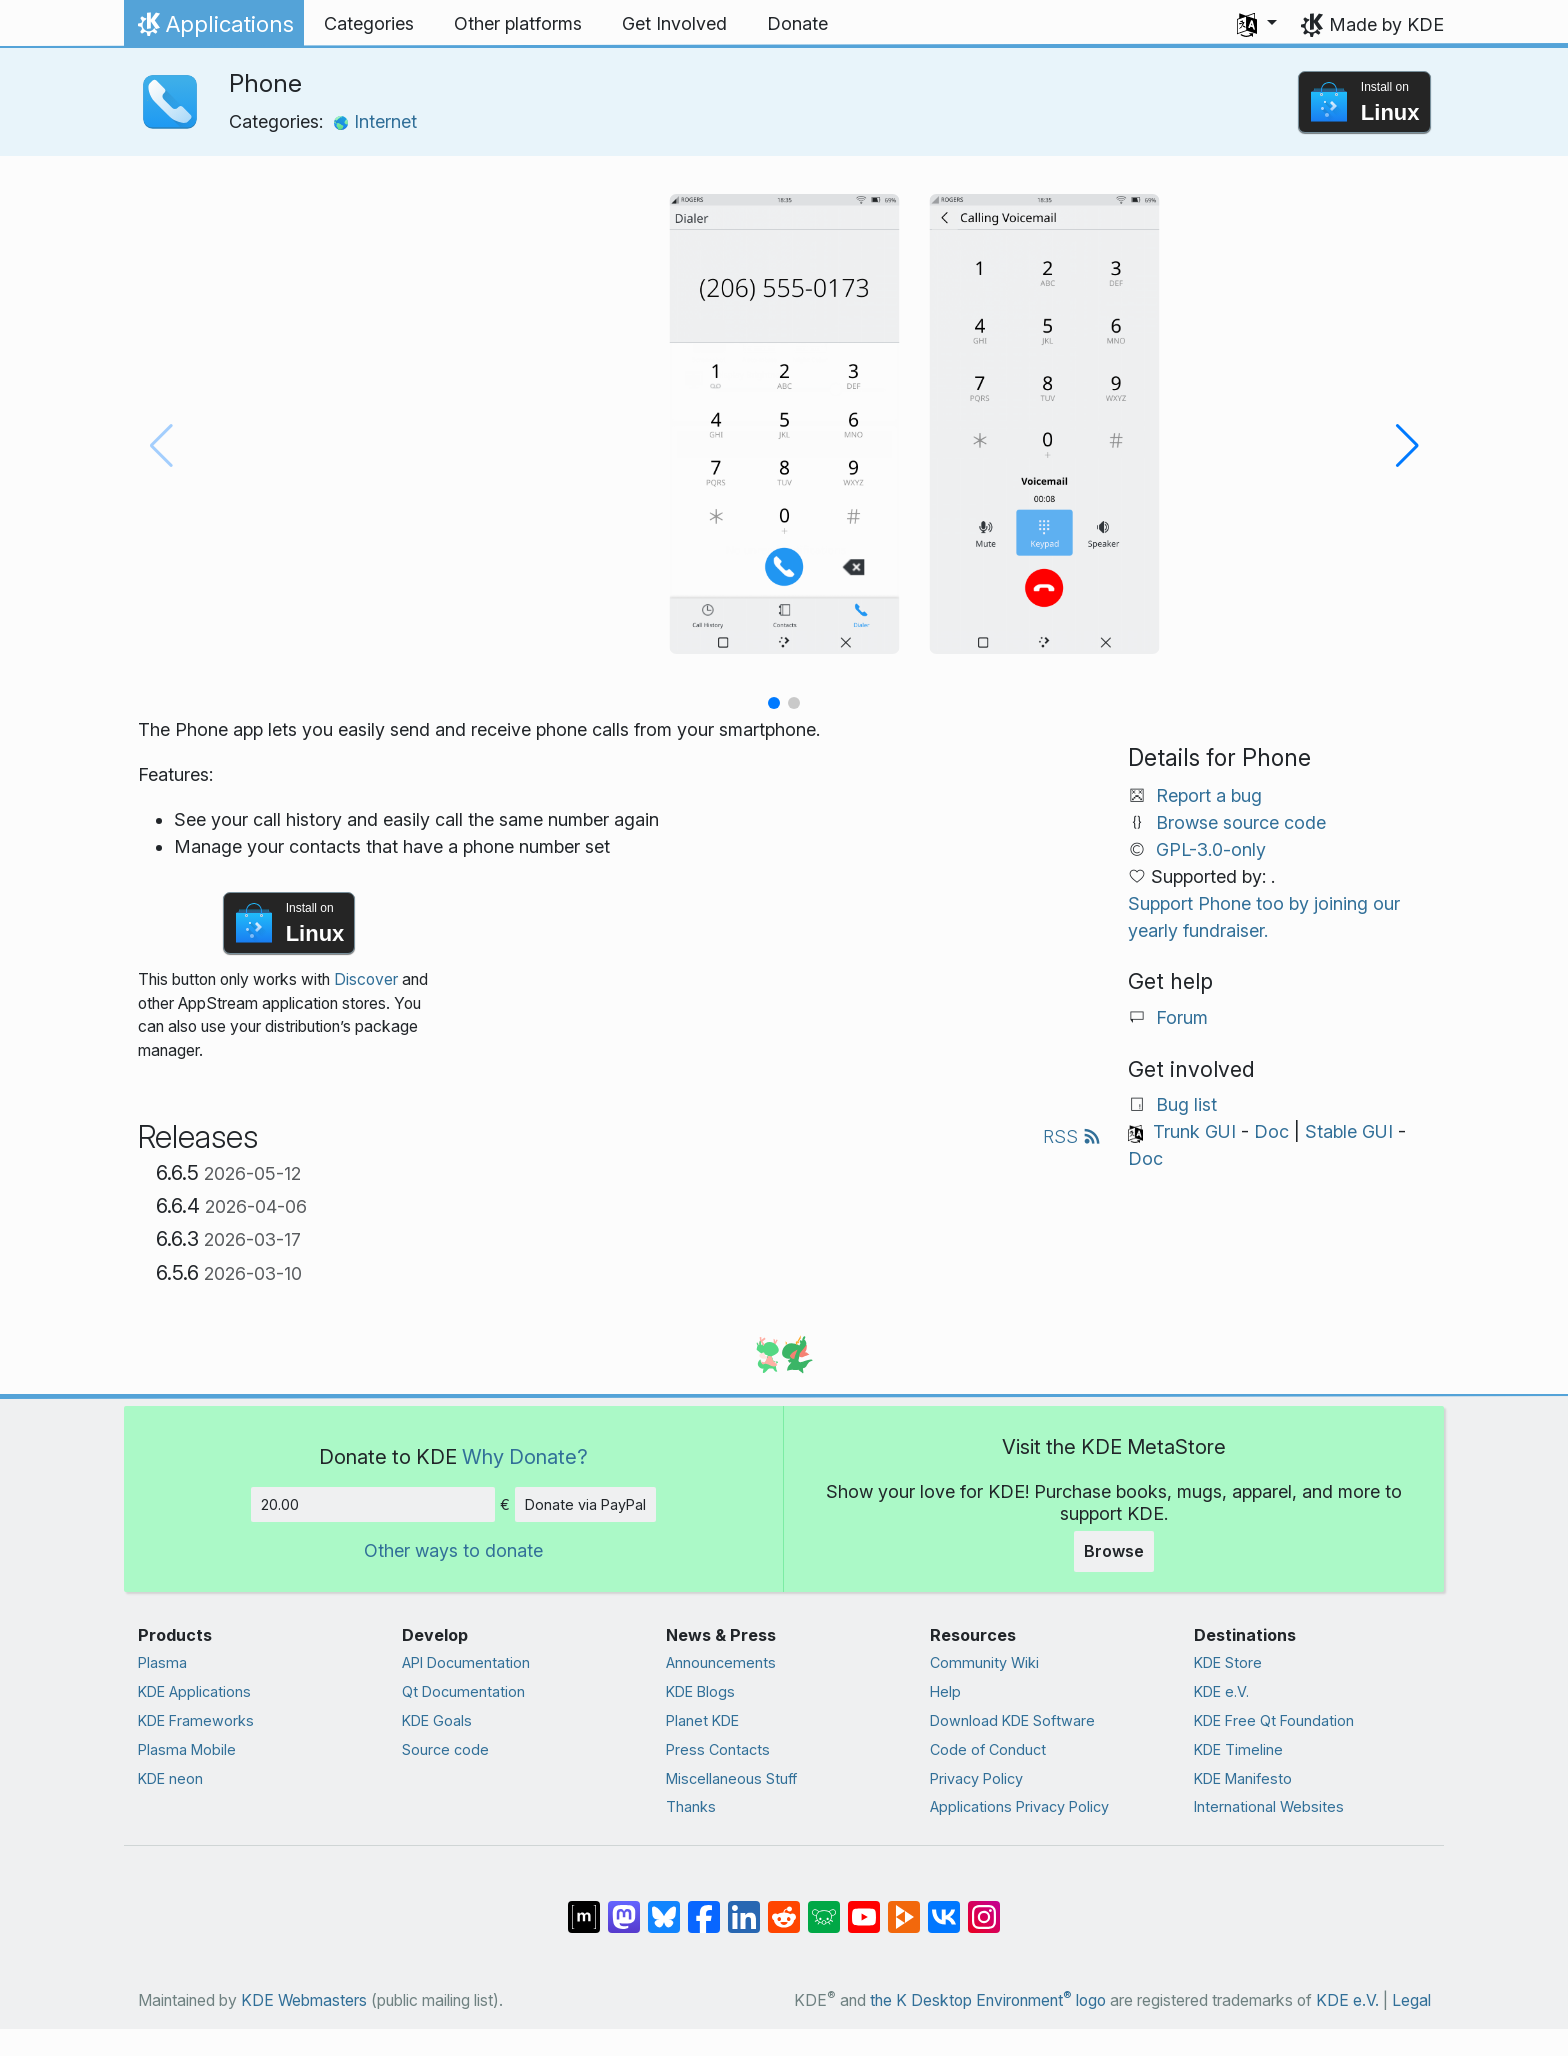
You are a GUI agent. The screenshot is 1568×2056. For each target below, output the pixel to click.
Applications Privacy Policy (1019, 1806)
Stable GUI (1349, 1131)
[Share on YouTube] (864, 1907)
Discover (366, 979)
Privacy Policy (976, 1778)
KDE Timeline (1238, 1749)
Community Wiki (984, 1662)
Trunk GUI (1194, 1131)
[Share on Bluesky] (664, 1907)
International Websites (1269, 1806)
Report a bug (1209, 795)
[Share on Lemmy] (824, 1907)
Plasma (162, 1662)
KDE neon (170, 1778)
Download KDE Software (1012, 1720)
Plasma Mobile (187, 1749)
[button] (1257, 24)
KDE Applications (194, 1691)
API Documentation (466, 1662)
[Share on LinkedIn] (744, 1907)
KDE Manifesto (1243, 1778)
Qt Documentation (463, 1691)
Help (945, 1691)
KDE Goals (437, 1720)
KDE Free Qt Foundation (1274, 1720)
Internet (375, 121)
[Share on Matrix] (584, 1907)
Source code (445, 1749)
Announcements (721, 1662)
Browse (1114, 1551)
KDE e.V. (1221, 1691)
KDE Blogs (700, 1691)
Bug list (1186, 1104)
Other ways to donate (453, 1550)
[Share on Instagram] (984, 1907)
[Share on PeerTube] (904, 1907)
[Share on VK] (944, 1907)
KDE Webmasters (304, 2000)
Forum (1182, 1017)
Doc (1271, 1131)
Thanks (691, 1806)
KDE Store (1228, 1662)
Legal (1411, 2000)
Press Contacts (718, 1749)
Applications (213, 29)
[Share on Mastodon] (624, 1907)
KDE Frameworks (196, 1720)
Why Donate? (525, 1456)
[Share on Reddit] (784, 1907)
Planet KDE (702, 1720)
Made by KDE (1386, 24)
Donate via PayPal (585, 1504)
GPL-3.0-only (1211, 849)
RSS (1072, 1136)
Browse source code (1241, 822)
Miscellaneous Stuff (731, 1778)
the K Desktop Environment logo (988, 2000)
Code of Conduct (988, 1749)
